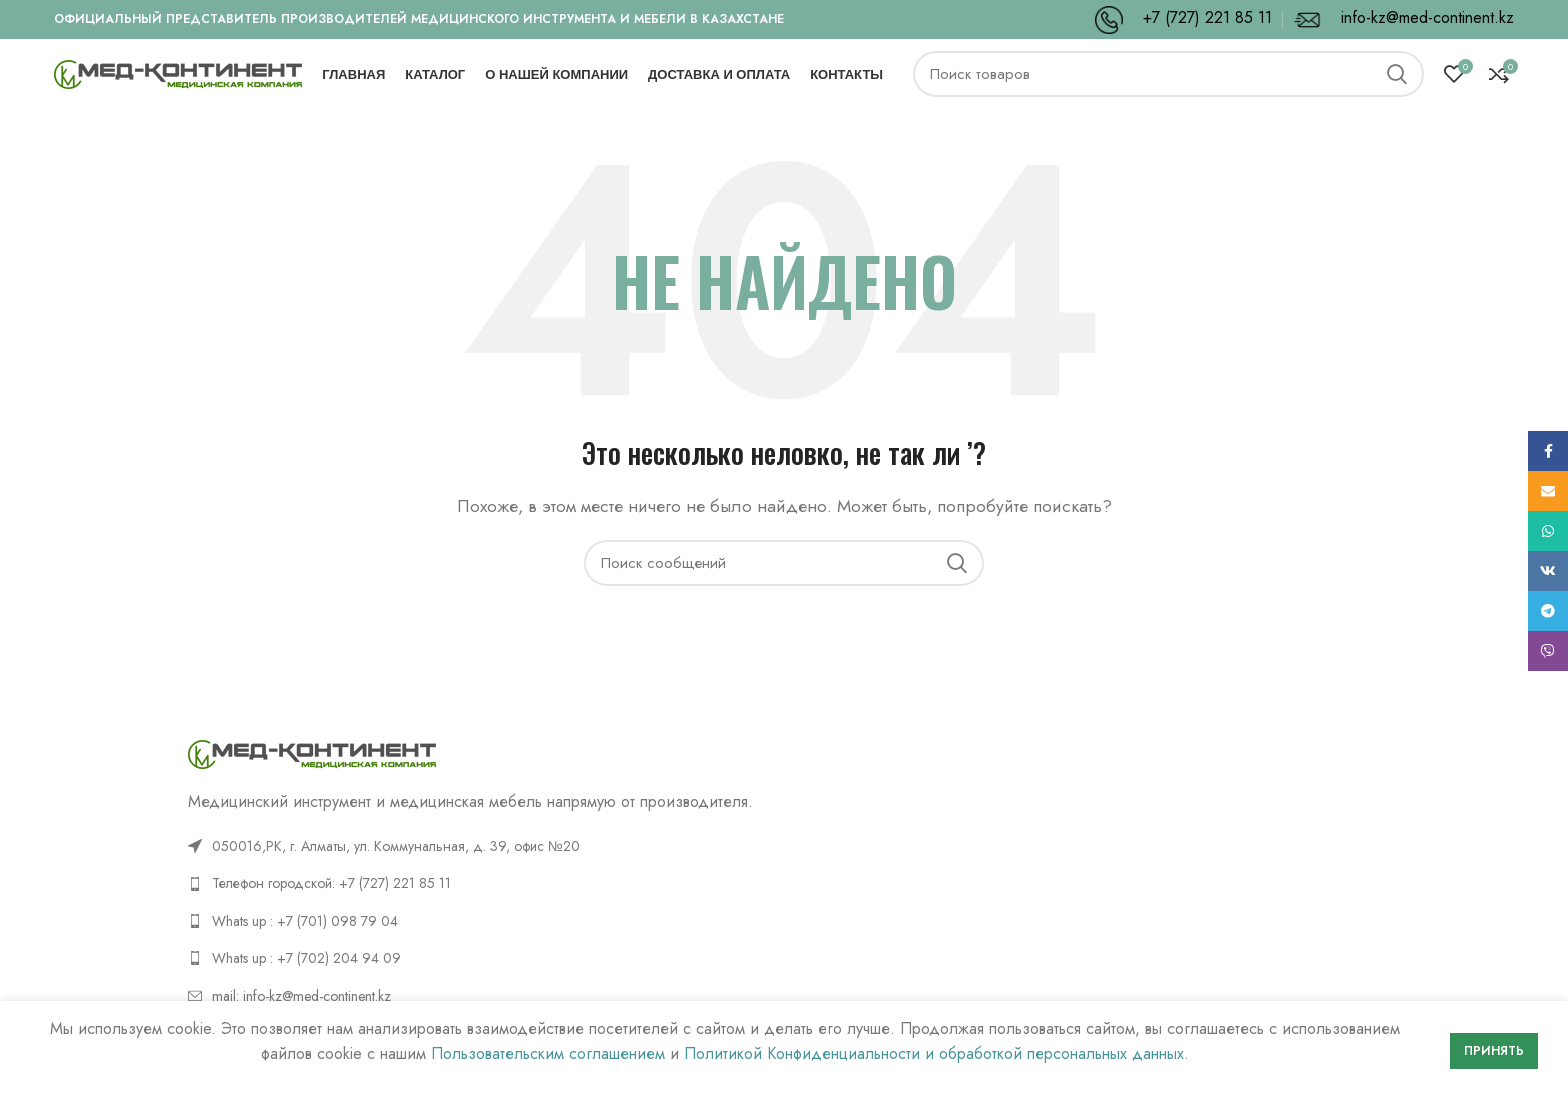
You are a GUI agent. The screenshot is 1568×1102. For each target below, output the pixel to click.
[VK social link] (1548, 571)
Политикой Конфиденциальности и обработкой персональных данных (934, 1053)
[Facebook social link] (1548, 451)
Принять (1494, 1051)
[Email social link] (1548, 491)
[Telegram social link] (1548, 611)
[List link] (478, 911)
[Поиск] (1168, 90)
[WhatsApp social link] (1548, 531)
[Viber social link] (1548, 651)
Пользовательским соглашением (548, 1053)
